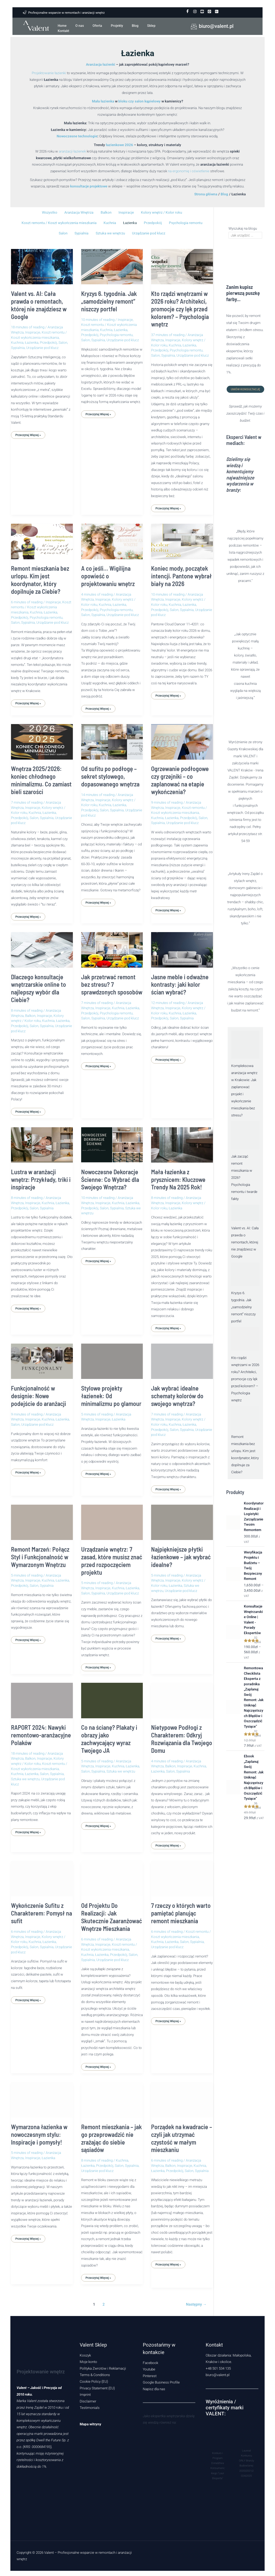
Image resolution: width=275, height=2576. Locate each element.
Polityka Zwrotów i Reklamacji (103, 2368)
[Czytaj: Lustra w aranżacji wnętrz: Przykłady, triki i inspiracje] (42, 1142)
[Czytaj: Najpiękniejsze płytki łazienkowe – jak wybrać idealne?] (182, 1519)
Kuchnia (110, 223)
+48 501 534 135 (218, 2368)
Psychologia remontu (185, 223)
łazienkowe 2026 (119, 145)
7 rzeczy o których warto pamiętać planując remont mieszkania (181, 1913)
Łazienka (130, 223)
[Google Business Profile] (216, 11)
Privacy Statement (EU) (97, 2388)
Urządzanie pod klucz (148, 233)
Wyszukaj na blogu (243, 228)
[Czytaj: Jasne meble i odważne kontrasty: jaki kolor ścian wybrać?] (182, 947)
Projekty (116, 26)
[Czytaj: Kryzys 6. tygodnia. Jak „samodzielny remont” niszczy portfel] (112, 264)
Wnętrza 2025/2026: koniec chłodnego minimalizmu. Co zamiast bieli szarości (41, 780)
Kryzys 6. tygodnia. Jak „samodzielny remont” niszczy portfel (109, 301)
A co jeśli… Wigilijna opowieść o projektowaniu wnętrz (108, 575)
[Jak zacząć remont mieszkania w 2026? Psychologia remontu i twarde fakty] (245, 1135)
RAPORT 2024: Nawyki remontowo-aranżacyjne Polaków (41, 1734)
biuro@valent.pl (218, 2375)
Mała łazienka (103, 101)
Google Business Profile (161, 2382)
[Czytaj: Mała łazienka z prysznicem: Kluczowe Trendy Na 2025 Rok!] (182, 1142)
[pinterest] (209, 11)
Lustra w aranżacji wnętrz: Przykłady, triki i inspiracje (41, 1179)
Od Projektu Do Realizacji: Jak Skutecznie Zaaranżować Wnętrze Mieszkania (111, 1917)
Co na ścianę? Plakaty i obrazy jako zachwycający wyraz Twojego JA (109, 1738)
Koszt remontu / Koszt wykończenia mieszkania (59, 223)
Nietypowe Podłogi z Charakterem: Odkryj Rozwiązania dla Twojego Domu (181, 1738)
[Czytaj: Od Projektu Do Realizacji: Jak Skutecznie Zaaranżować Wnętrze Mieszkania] (112, 1876)
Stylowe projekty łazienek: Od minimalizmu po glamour (111, 1395)
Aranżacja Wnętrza (78, 212)
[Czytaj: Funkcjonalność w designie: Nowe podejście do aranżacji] (42, 1358)
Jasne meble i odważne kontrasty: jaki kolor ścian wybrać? (180, 984)
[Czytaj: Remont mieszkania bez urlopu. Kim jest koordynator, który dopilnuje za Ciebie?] (42, 538)
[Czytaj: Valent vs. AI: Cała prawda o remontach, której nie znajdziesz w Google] (42, 264)
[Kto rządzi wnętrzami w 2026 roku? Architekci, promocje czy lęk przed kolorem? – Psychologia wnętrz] (245, 1339)
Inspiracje (126, 212)
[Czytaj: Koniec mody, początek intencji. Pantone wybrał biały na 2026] (182, 538)
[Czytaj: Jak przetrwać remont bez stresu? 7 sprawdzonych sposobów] (112, 947)
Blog (134, 26)
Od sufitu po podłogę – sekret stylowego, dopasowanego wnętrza (110, 776)
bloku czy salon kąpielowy (139, 101)
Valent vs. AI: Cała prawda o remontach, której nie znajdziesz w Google (39, 305)
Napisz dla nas (154, 2389)
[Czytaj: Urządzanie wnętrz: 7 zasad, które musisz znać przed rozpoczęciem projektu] (112, 1519)
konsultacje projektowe (88, 186)
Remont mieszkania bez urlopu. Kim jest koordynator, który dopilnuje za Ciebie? (40, 579)
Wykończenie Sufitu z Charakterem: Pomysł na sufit (41, 1913)
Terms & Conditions (95, 2375)
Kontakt (168, 26)
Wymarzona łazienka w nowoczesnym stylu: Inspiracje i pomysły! (39, 2134)
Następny (196, 2304)
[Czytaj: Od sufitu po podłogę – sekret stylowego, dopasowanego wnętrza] (112, 739)
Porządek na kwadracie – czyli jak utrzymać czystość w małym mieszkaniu (181, 2138)
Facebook (150, 2363)
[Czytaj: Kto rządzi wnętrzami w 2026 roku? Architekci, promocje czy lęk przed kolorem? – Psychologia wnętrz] (182, 264)
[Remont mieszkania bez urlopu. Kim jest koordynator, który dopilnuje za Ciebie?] (245, 1418)
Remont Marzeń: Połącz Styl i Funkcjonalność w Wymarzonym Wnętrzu (40, 1556)
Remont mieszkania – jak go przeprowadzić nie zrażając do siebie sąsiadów (111, 2138)
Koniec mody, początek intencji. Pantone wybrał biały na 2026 (181, 575)
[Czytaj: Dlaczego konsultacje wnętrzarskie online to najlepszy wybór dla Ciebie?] (42, 947)
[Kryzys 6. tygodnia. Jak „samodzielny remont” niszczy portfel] (245, 1274)
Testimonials (90, 2408)
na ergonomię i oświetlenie (188, 171)
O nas (80, 26)
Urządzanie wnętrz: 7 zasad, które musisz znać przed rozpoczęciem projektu (111, 1560)
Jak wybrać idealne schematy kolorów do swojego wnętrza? (177, 1395)
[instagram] (195, 11)
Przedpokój (153, 223)
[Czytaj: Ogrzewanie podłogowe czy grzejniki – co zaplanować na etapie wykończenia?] (182, 739)
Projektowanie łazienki (49, 73)
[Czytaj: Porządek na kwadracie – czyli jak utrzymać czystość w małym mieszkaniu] (182, 2097)
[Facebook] (187, 11)
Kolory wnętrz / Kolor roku (161, 212)
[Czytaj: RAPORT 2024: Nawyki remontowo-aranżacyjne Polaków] (42, 1697)
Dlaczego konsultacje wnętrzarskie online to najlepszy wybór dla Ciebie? (38, 988)
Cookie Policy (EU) (94, 2381)
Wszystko (49, 212)
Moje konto (88, 2362)
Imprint (85, 2394)
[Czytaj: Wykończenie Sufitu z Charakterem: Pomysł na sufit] (42, 1876)
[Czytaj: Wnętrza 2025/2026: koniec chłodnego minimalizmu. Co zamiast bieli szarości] (42, 739)
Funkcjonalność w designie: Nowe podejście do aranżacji (38, 1395)
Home (62, 26)
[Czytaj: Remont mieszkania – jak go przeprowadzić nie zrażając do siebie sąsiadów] (112, 2097)
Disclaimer (88, 2401)
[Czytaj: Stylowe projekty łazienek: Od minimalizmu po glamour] (112, 1358)
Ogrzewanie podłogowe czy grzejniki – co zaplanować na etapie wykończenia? (180, 780)
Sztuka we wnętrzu (110, 233)
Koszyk (85, 2355)
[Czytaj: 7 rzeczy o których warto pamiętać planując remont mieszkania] (182, 1876)
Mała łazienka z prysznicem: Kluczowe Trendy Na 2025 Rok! (178, 1179)
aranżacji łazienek (72, 151)
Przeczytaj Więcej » (28, 434)
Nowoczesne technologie (77, 136)
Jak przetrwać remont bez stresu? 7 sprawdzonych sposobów (111, 984)
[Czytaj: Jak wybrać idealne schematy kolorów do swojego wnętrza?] (182, 1358)
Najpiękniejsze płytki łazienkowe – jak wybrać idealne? (181, 1556)
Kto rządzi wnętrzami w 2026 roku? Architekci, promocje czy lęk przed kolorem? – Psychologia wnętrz (180, 309)
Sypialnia (81, 233)
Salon (63, 233)
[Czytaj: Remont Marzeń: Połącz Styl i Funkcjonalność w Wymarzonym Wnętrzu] (42, 1519)
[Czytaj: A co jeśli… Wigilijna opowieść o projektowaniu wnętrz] (112, 538)
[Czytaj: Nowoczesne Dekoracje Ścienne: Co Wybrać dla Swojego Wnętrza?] (112, 1142)
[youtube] (202, 11)
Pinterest (149, 2376)
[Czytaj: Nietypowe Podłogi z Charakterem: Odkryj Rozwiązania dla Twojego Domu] (182, 1697)
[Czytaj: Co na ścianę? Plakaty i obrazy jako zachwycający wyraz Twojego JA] (112, 1697)
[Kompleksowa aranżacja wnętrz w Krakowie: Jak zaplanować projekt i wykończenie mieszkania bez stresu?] (245, 1045)
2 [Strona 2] (104, 2304)
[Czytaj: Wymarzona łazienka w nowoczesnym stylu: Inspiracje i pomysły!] (42, 2097)
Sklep (150, 26)
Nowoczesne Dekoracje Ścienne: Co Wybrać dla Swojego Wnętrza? (110, 1179)
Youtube (149, 2369)
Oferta (97, 26)
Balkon (106, 212)
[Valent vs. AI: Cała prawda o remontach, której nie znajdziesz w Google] (245, 1213)
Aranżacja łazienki (100, 64)
